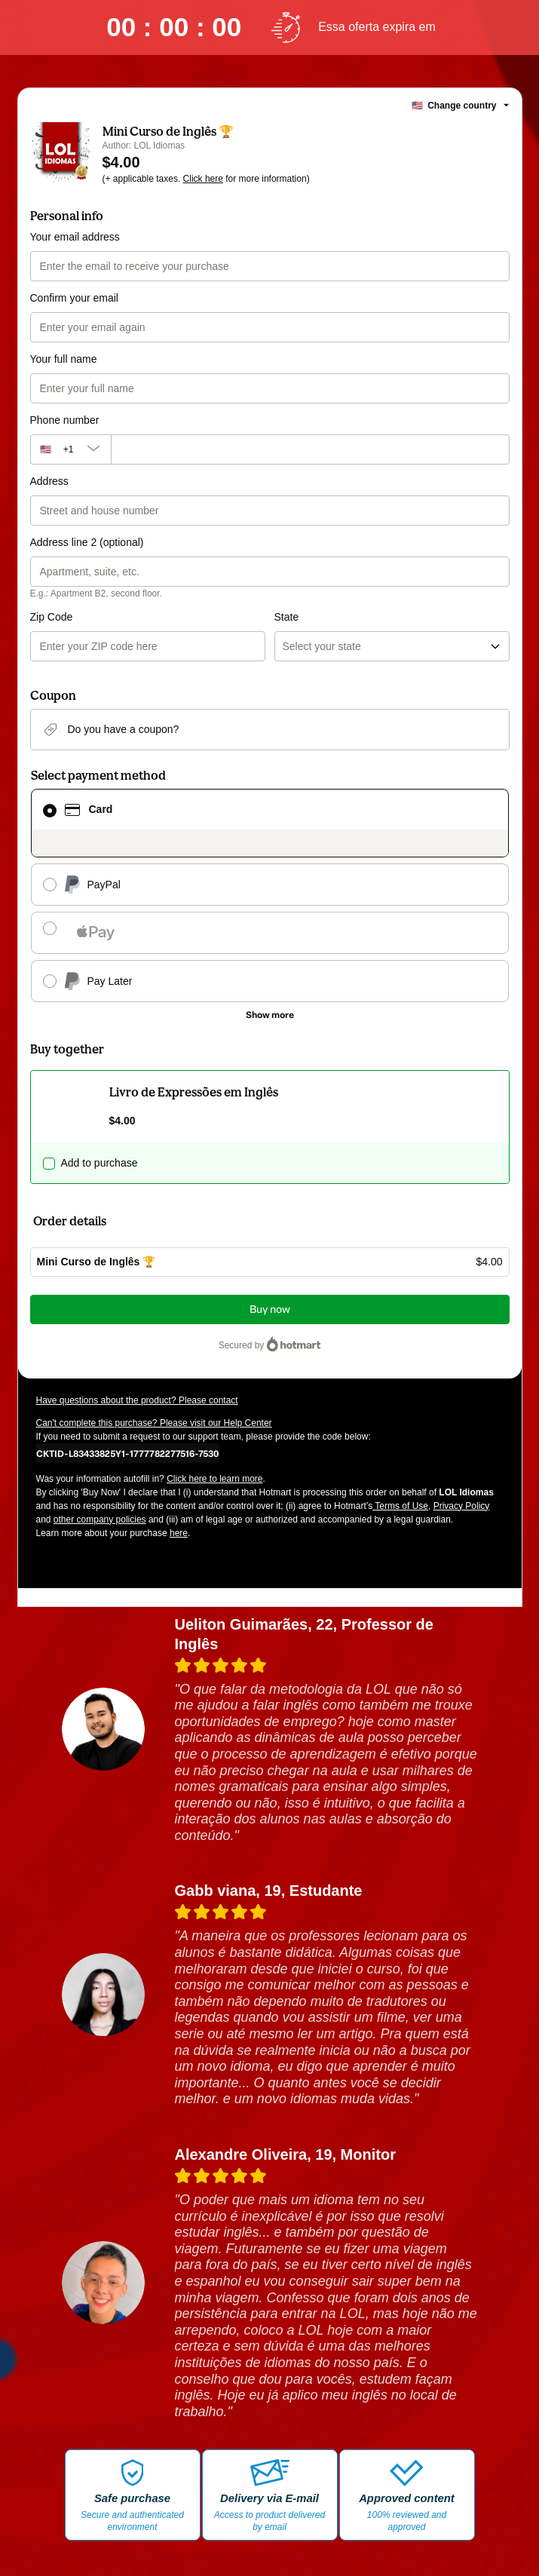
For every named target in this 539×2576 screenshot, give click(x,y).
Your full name (63, 359)
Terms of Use (400, 1506)
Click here (203, 178)
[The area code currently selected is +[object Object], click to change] (70, 449)
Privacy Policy (461, 1506)
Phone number (65, 420)
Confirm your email (74, 298)
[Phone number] (310, 449)
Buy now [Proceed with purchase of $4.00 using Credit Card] (270, 1309)
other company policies (100, 1519)
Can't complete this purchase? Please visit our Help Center (154, 1423)
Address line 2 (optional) (87, 542)
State (286, 617)
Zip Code (51, 617)
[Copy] (127, 1453)
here (179, 1533)
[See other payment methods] (270, 1015)
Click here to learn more (214, 1479)
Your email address (75, 237)
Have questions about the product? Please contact (137, 1400)
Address (49, 481)
